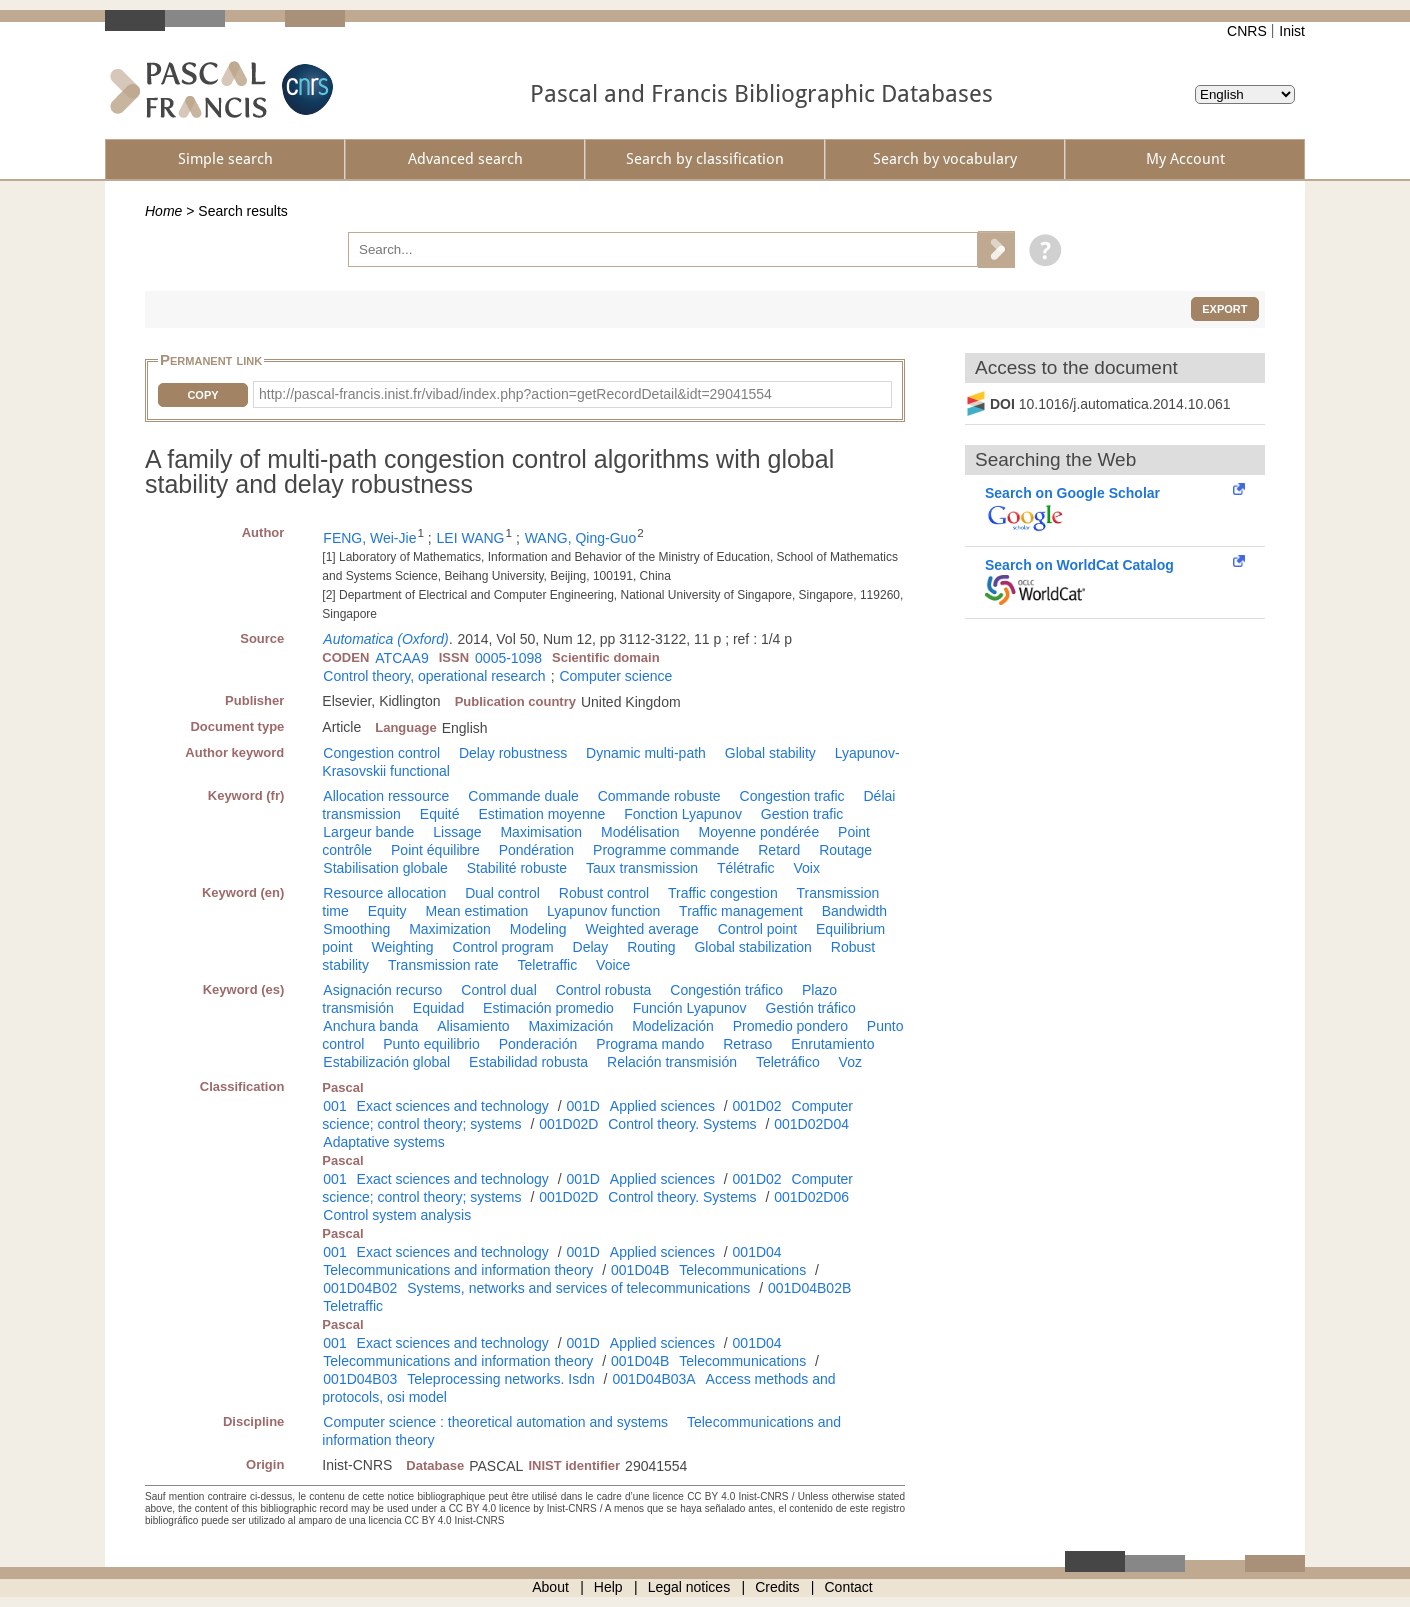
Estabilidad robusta (528, 1062)
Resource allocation (384, 893)
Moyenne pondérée (759, 832)
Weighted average (641, 929)
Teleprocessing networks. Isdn (501, 1379)
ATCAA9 (401, 658)
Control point (757, 929)
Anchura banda (370, 1026)
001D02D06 (811, 1197)
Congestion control (381, 753)
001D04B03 (360, 1379)
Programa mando (650, 1044)
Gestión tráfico (811, 1008)
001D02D (568, 1124)
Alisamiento (473, 1026)
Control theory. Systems (682, 1124)
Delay (591, 947)
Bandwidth (854, 911)
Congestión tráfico (726, 990)
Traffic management (741, 911)
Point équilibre (435, 850)
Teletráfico (788, 1062)
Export (1224, 309)
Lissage (457, 832)
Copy (202, 395)
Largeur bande (368, 832)
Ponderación (538, 1044)
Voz (850, 1062)
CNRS (1247, 31)
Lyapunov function (603, 911)
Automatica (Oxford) (385, 639)
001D (582, 1106)
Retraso (747, 1044)
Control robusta (604, 990)
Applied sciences (662, 1106)
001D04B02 (360, 1288)
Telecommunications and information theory (458, 1270)
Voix (806, 868)
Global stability (770, 753)
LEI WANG (471, 538)
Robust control (604, 893)
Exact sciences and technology (453, 1106)
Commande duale (523, 796)
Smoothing (356, 929)
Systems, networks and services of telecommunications (578, 1288)
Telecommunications (742, 1270)
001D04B (640, 1270)
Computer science (615, 676)
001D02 (757, 1106)
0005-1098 (508, 658)
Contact (849, 1587)
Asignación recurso (382, 990)
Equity (387, 911)
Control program (502, 947)
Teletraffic (548, 965)
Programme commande (666, 850)
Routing (651, 947)
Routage (845, 850)
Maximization (450, 929)
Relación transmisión (672, 1062)
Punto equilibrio (431, 1044)
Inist (1292, 31)
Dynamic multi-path (646, 753)
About (550, 1587)
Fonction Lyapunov (683, 814)
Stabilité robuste (517, 868)
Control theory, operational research (434, 676)
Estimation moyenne (541, 814)
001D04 (757, 1252)
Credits (777, 1587)
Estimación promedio (548, 1008)
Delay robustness (513, 753)
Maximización (570, 1026)
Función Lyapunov (690, 1008)
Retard (779, 850)
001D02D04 (811, 1124)
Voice (613, 965)
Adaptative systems (383, 1142)
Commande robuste (659, 796)
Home (163, 211)
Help (608, 1587)
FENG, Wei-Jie (369, 538)
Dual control (502, 893)
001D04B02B (809, 1288)
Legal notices (689, 1587)
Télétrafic (746, 868)
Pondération (537, 850)
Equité (440, 814)
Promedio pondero (790, 1026)
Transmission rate (443, 965)
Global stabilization (753, 947)
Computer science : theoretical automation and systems (495, 1422)
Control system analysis (397, 1215)
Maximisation (541, 832)
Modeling (538, 929)
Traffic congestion (723, 893)
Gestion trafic (802, 814)
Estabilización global (386, 1062)
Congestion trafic (792, 796)
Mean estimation (476, 911)
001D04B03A (653, 1379)
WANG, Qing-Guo (581, 538)
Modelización (673, 1026)
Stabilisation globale (385, 868)
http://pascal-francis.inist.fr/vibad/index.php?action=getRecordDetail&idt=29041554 (515, 394)
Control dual (499, 990)
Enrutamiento (832, 1044)
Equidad (438, 1008)
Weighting (403, 947)
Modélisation (640, 832)
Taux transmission (642, 868)
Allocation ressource (386, 796)
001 (334, 1106)
